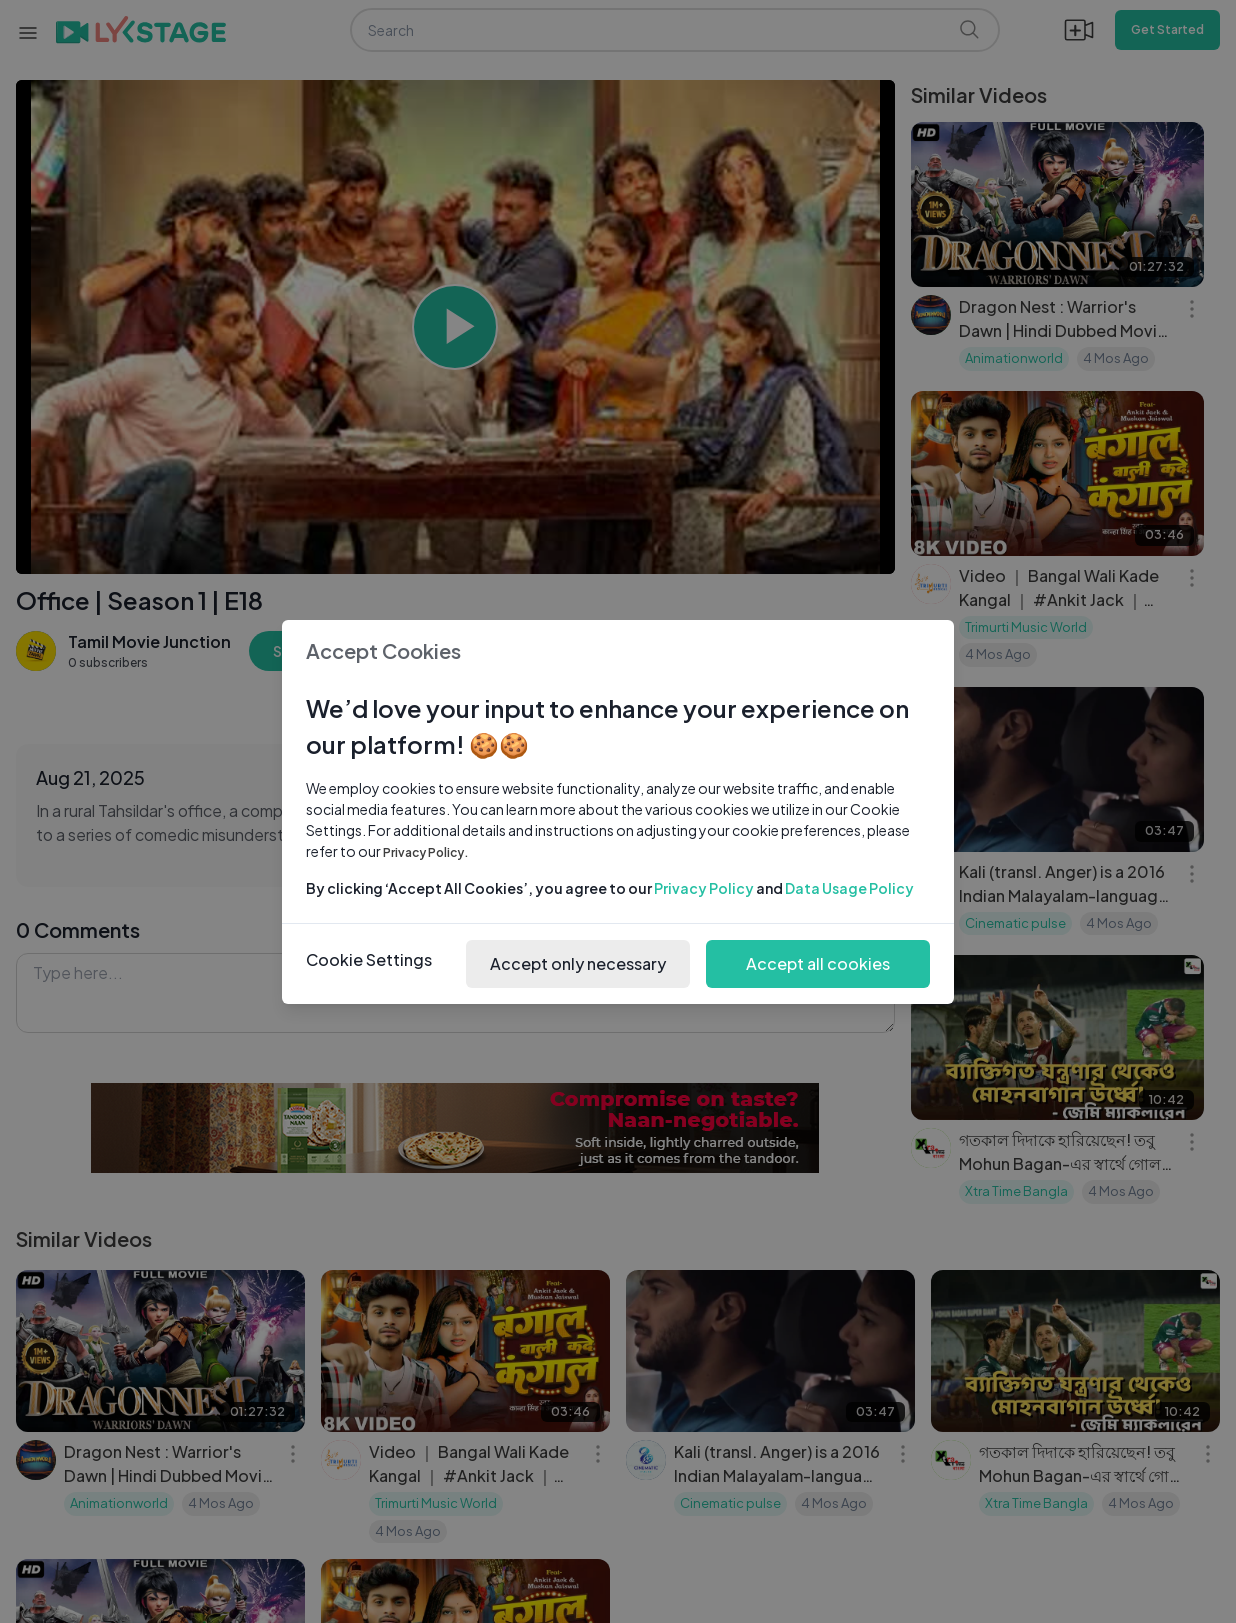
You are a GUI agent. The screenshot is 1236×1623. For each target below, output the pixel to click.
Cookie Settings (369, 959)
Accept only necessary (578, 963)
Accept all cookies (818, 963)
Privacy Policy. (426, 852)
